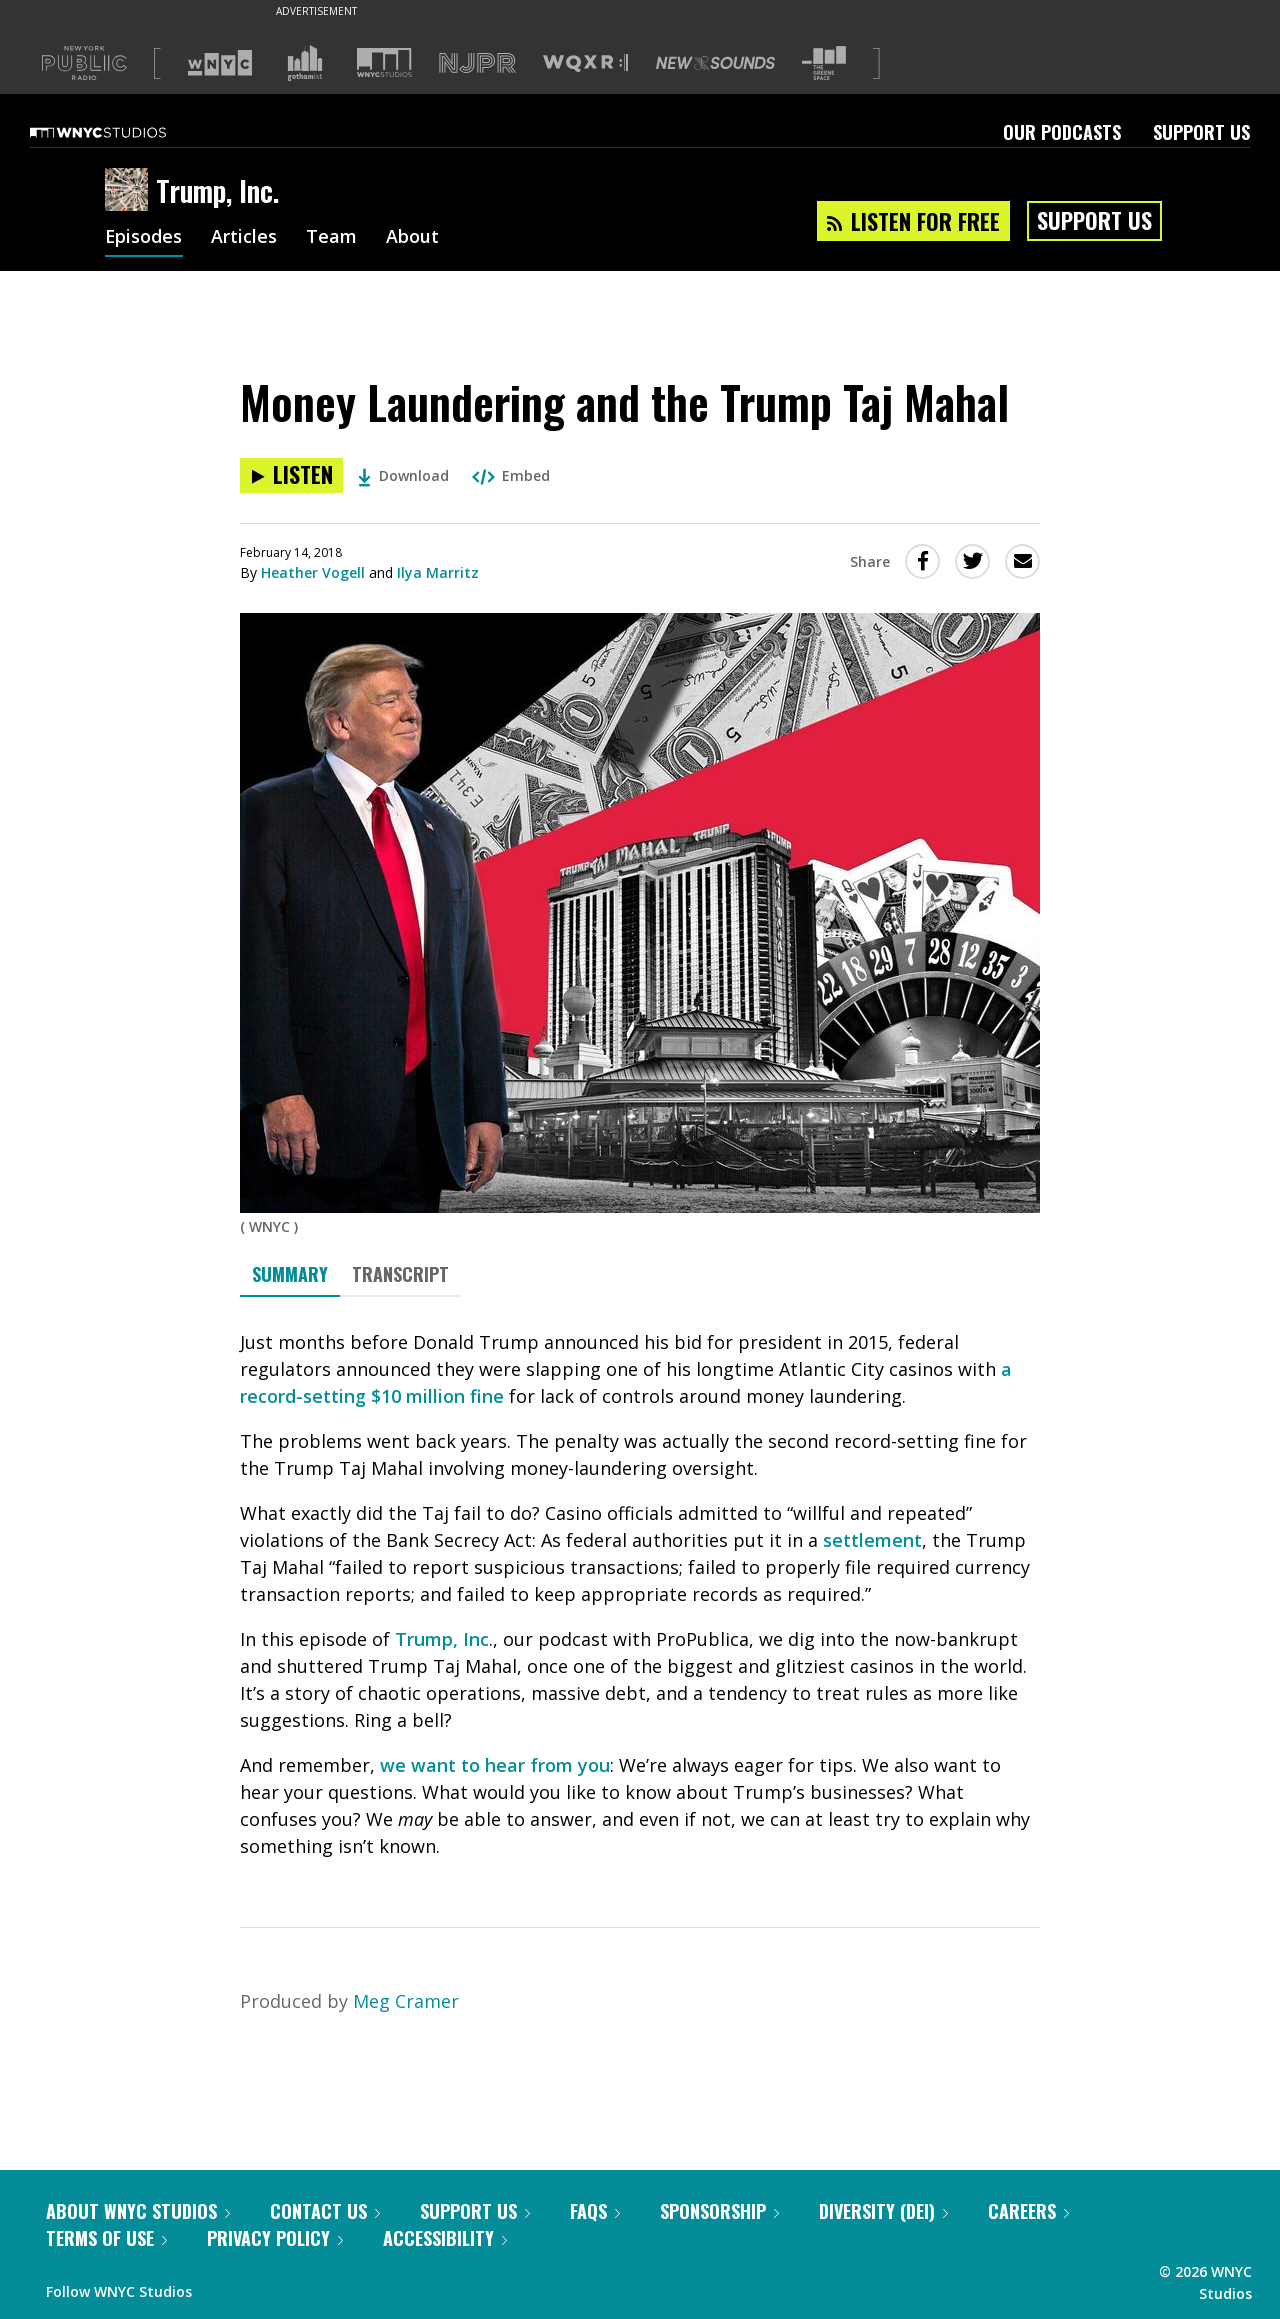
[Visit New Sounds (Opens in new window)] (715, 63)
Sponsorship (719, 2211)
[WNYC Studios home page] (123, 132)
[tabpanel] (640, 1594)
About (413, 238)
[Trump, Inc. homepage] (130, 191)
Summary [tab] (290, 1274)
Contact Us (325, 2211)
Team (332, 238)
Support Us (1201, 132)
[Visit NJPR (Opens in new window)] (477, 63)
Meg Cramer (406, 2001)
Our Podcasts (1062, 132)
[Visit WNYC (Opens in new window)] (220, 63)
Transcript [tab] (400, 1274)
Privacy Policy (275, 2238)
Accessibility (445, 2238)
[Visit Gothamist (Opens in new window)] (305, 63)
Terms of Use (106, 2238)
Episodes (144, 238)
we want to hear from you (495, 1765)
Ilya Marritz (438, 572)
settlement (872, 1540)
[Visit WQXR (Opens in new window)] (585, 63)
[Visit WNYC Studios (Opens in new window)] (384, 62)
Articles (245, 238)
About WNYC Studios (138, 2211)
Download (403, 475)
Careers (1028, 2211)
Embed (511, 475)
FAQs (595, 2211)
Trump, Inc (442, 1639)
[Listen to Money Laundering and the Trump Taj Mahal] (291, 475)
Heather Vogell (313, 572)
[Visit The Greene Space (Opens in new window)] (824, 63)
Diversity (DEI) (883, 2211)
